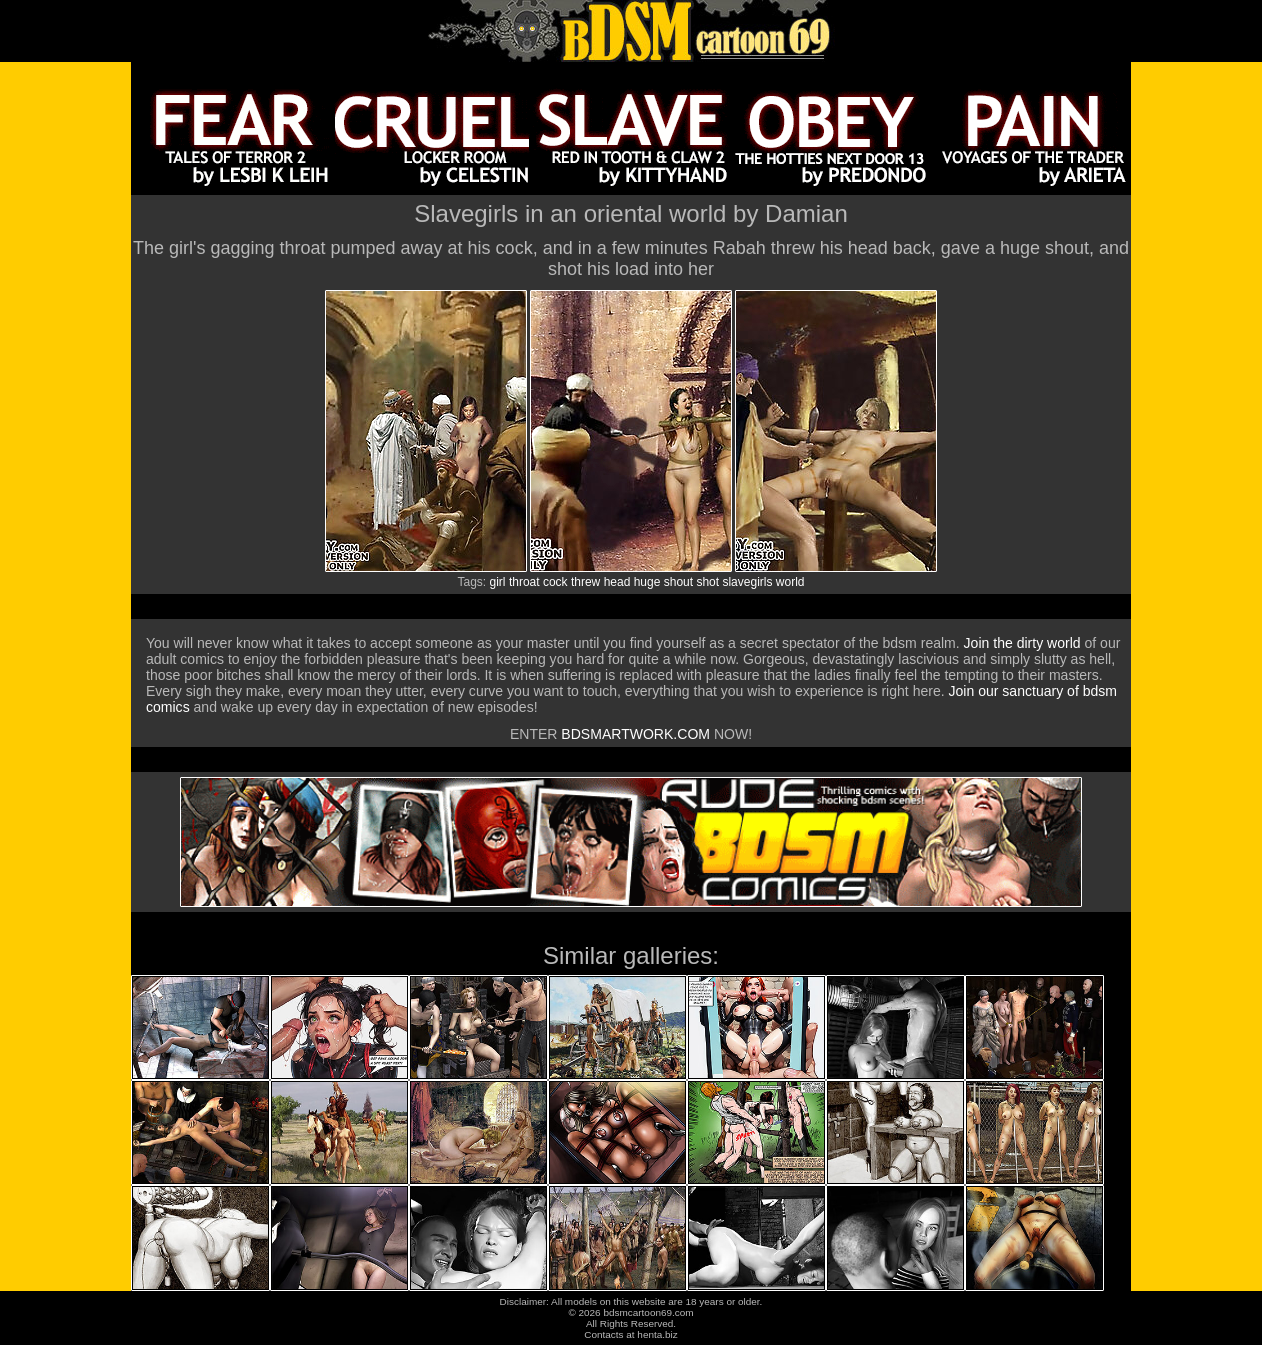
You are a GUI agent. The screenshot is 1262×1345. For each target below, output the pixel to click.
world (790, 582)
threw (585, 582)
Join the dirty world (1022, 643)
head (617, 582)
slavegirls (747, 582)
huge (647, 582)
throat (524, 582)
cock (555, 582)
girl (498, 582)
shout (678, 582)
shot (707, 582)
